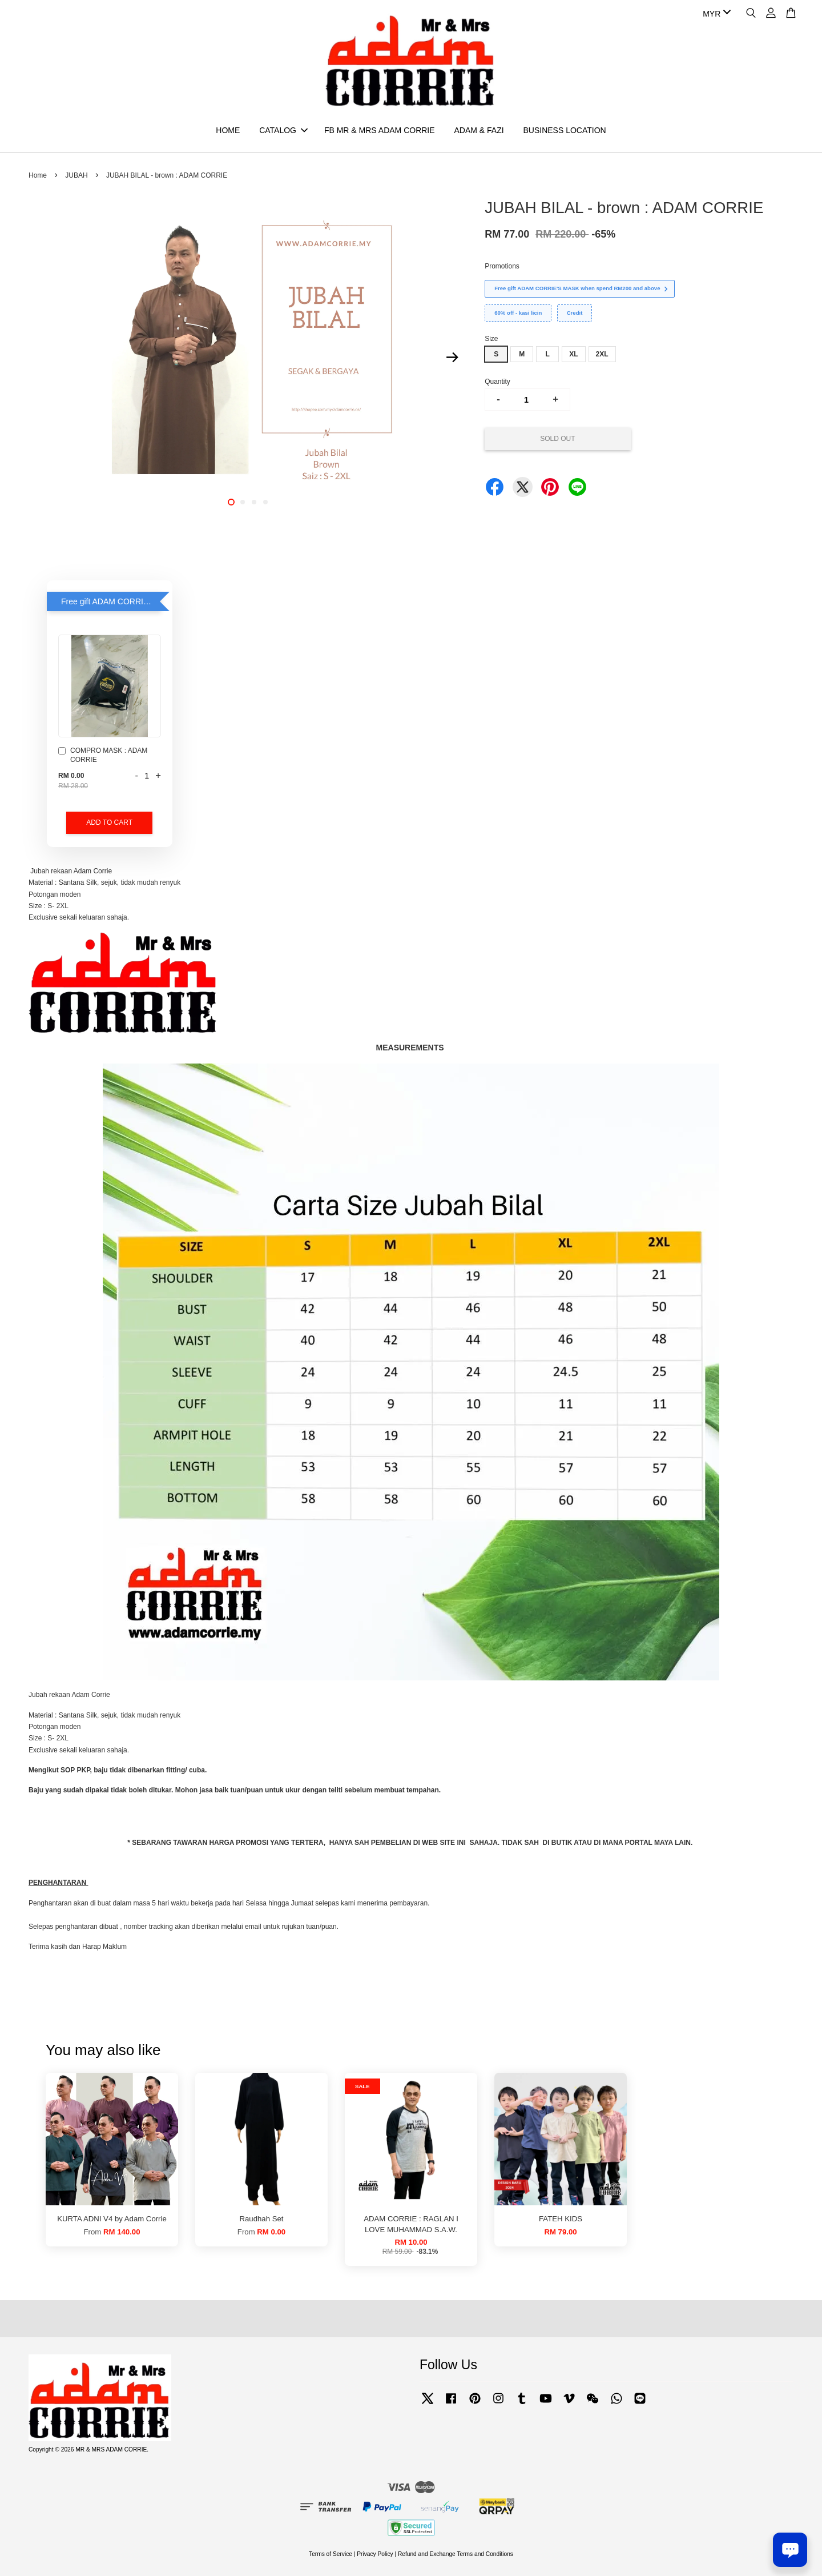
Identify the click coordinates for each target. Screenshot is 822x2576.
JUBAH (76, 175)
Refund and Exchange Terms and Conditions (455, 2554)
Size (491, 339)
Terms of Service (330, 2554)
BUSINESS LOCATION (564, 130)
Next (452, 357)
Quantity (497, 382)
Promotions (502, 266)
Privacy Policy (375, 2554)
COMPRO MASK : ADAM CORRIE (102, 755)
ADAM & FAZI (478, 130)
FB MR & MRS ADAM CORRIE (379, 130)
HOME (228, 130)
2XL (602, 354)
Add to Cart (109, 822)
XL (573, 354)
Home (38, 175)
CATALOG (283, 130)
